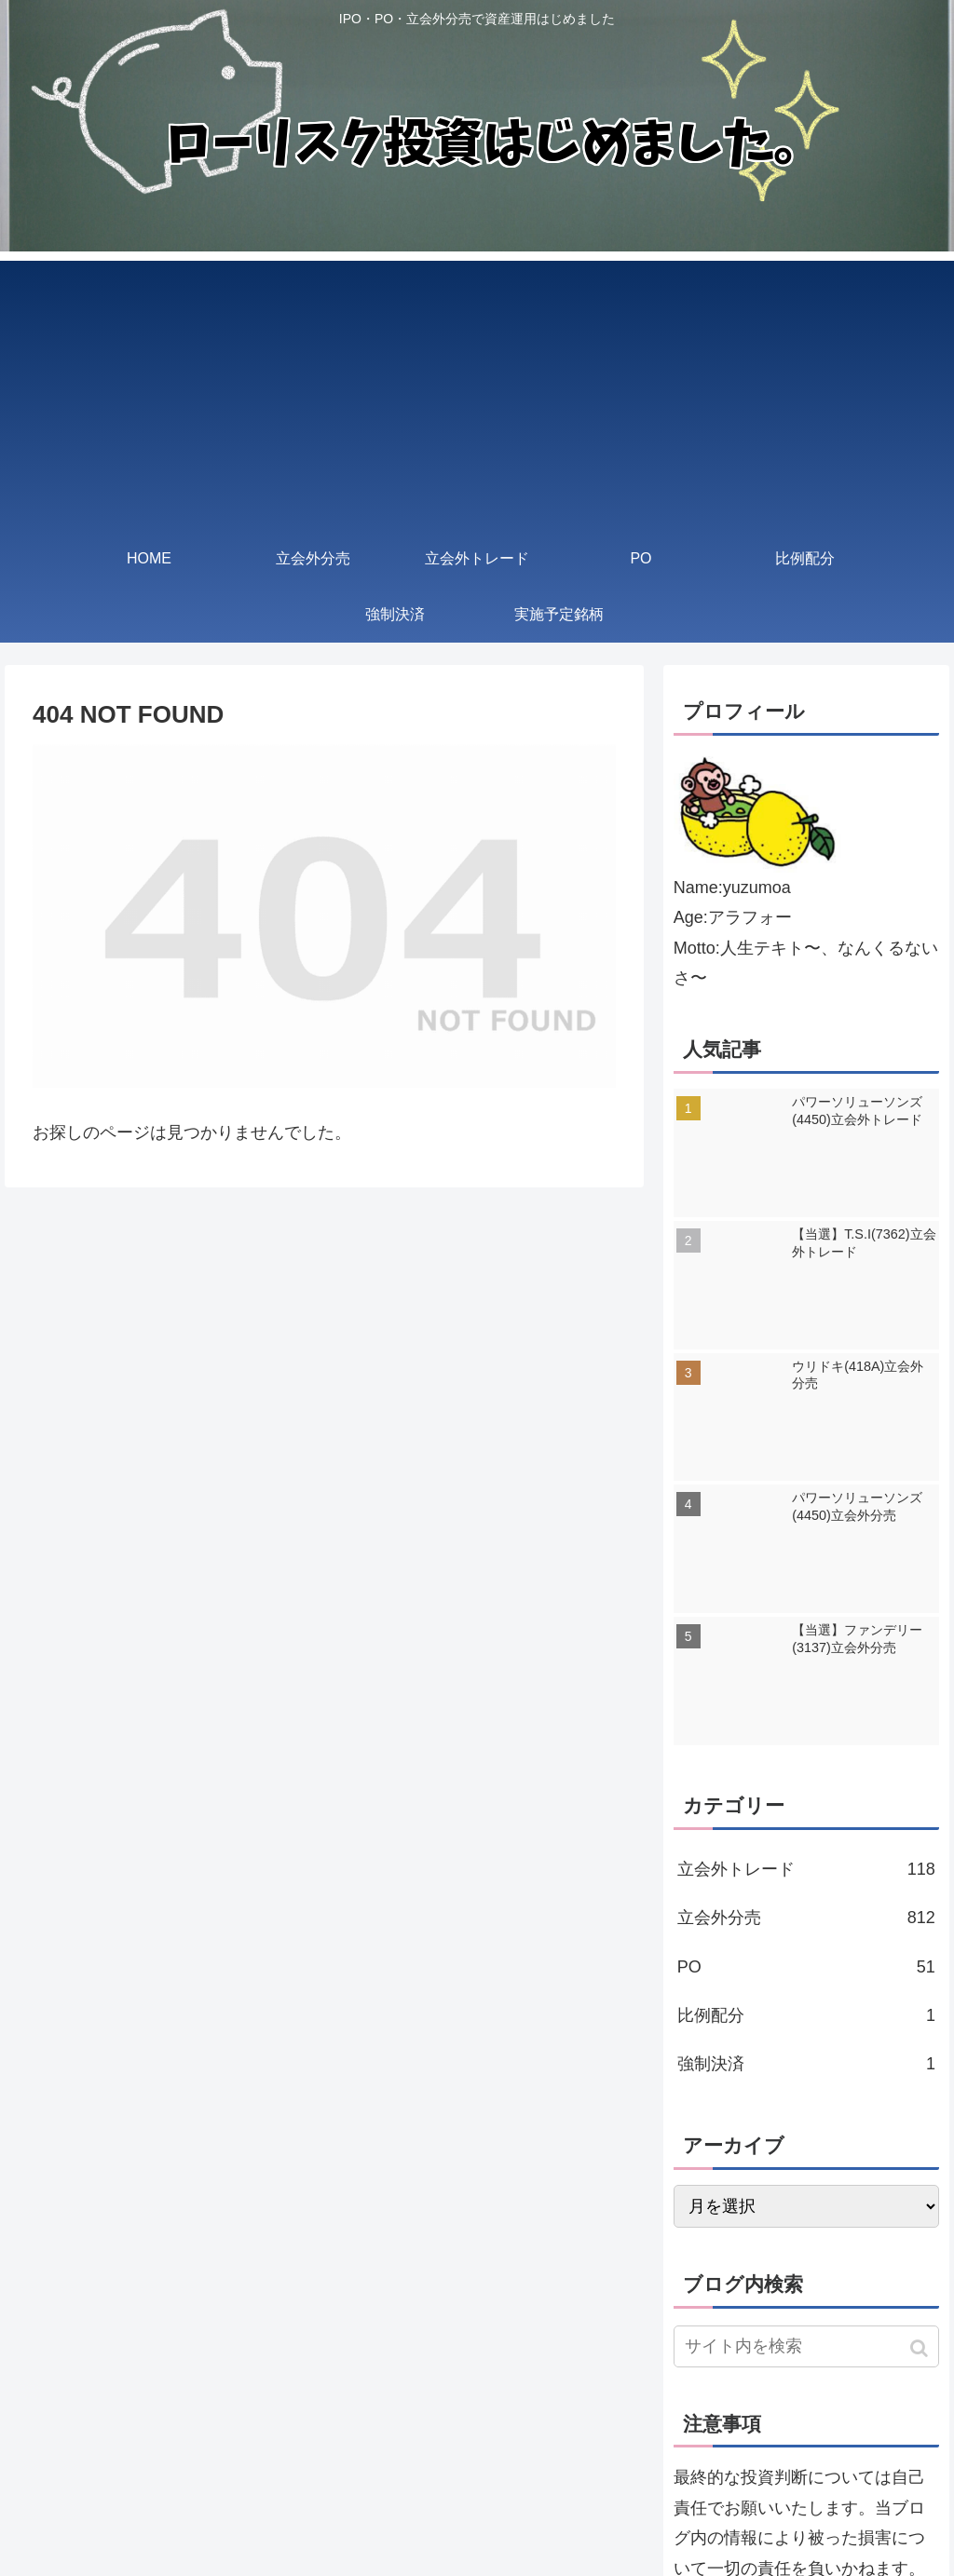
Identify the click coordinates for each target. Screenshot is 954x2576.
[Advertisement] (477, 391)
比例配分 (806, 2015)
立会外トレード (806, 1869)
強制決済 (806, 2064)
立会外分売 (806, 1917)
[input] (806, 2346)
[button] (921, 2348)
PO (806, 1967)
